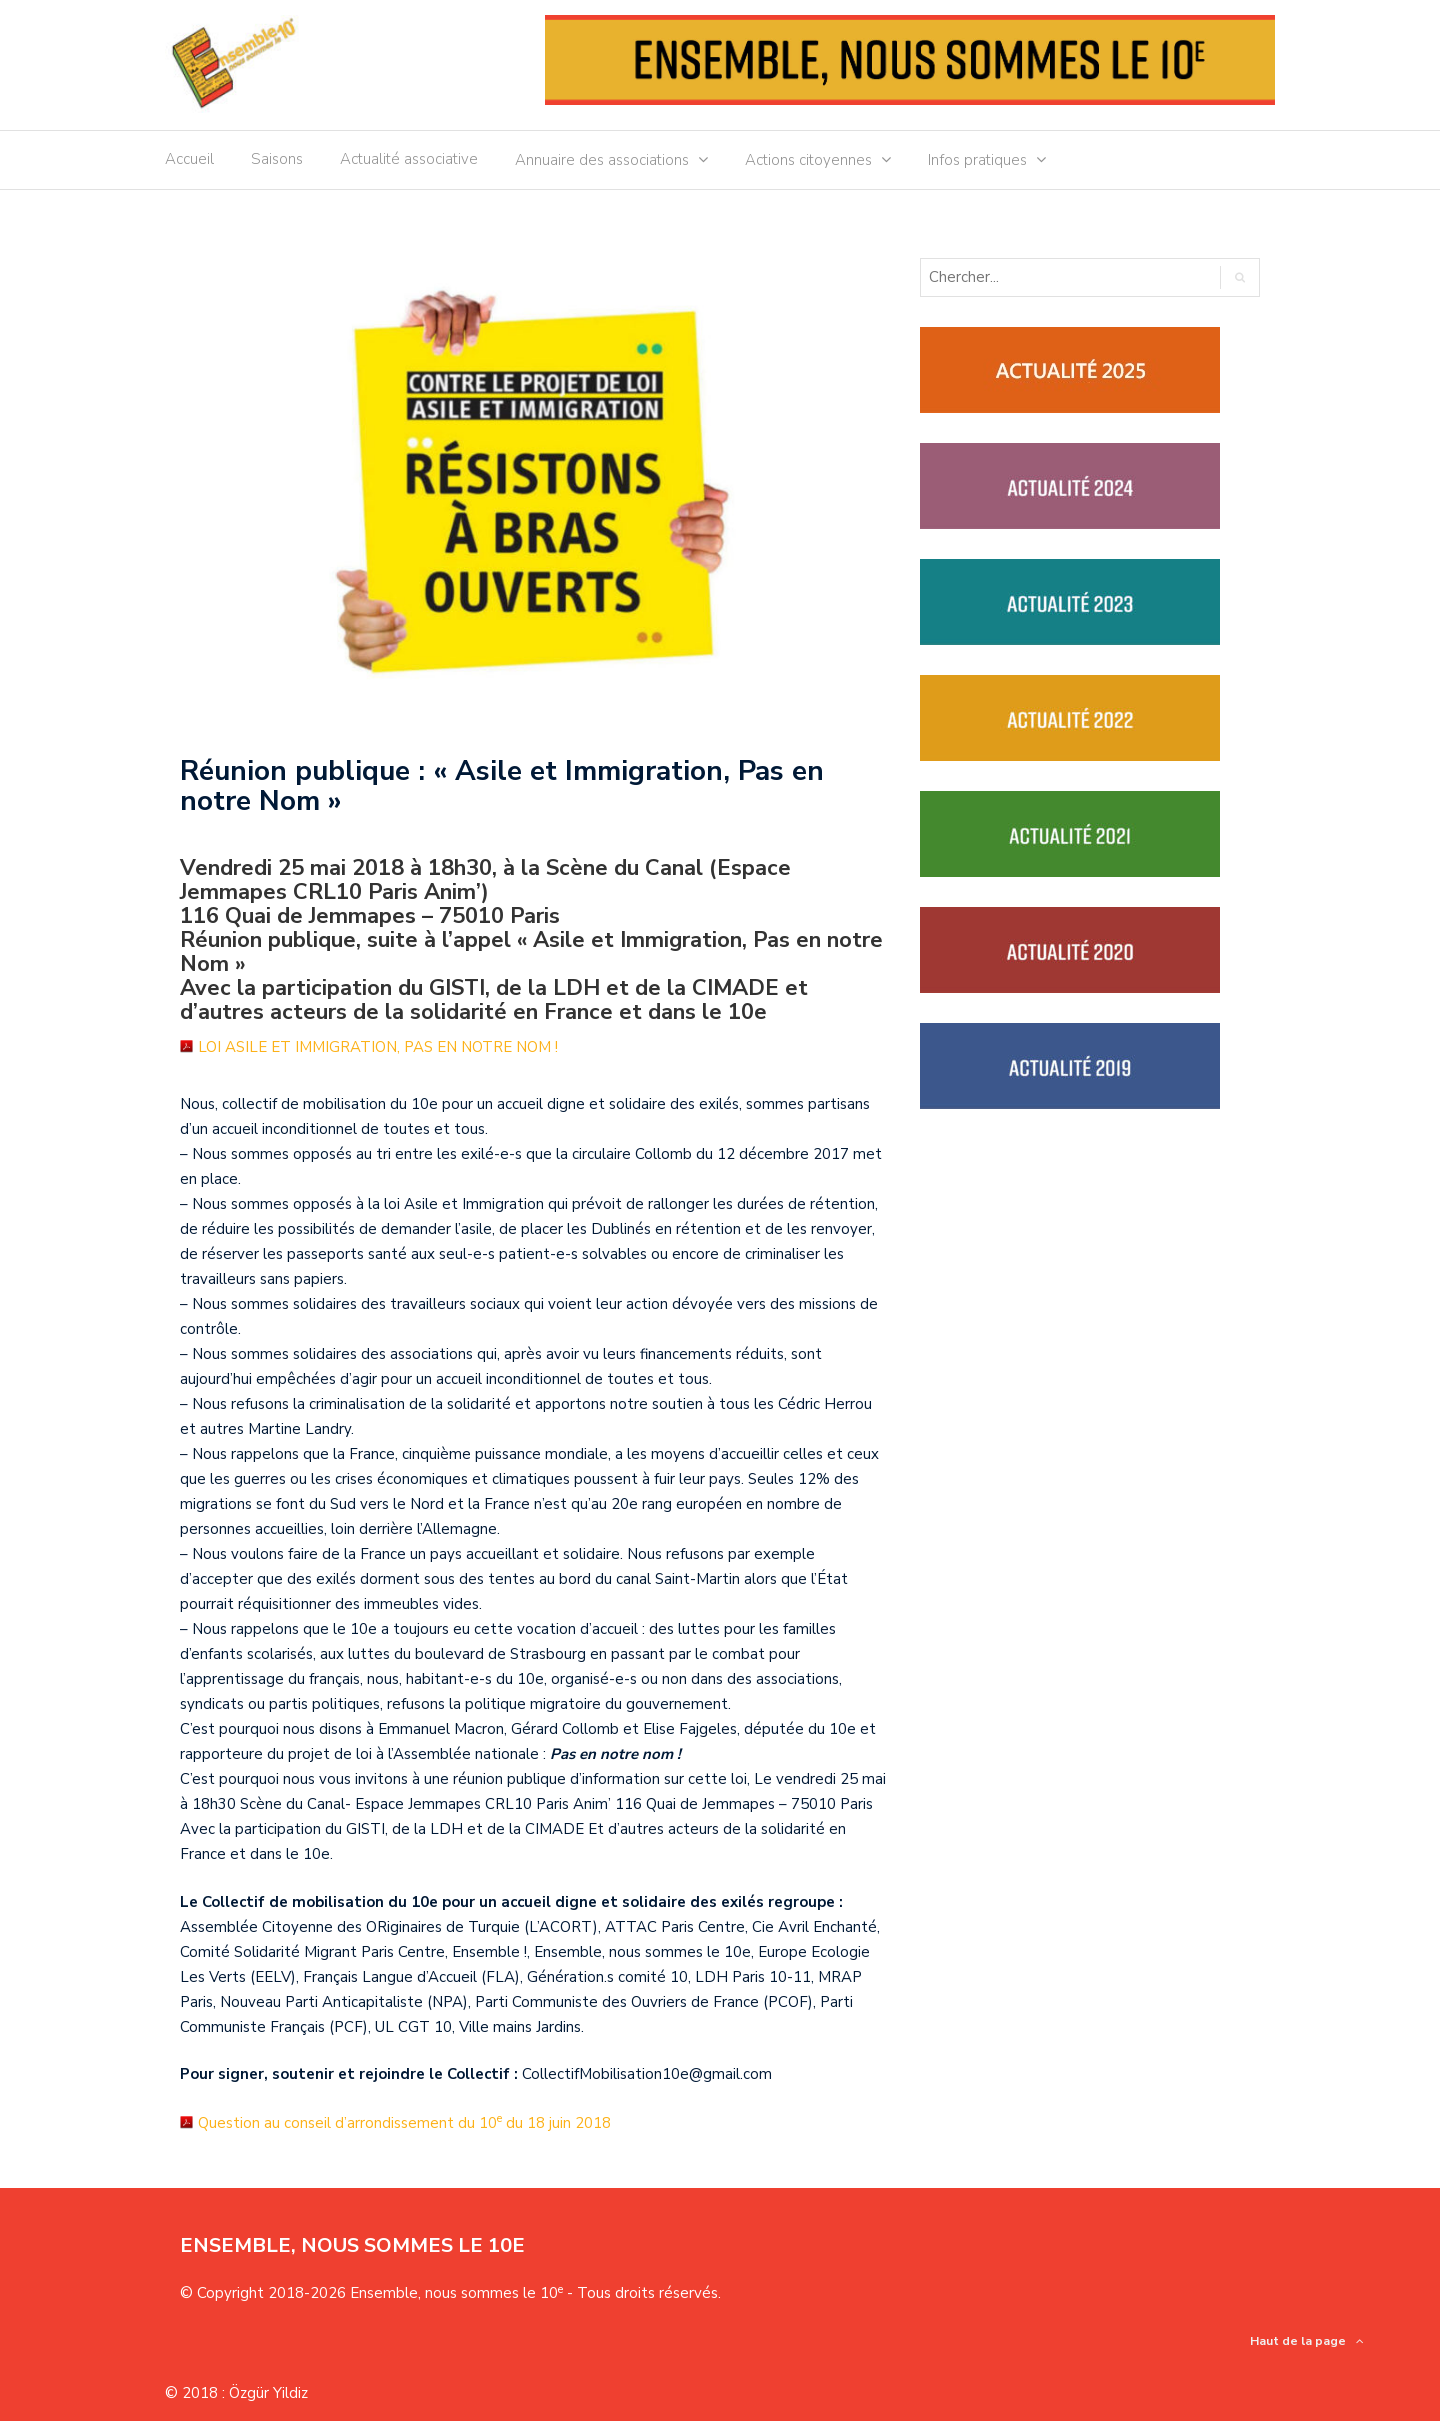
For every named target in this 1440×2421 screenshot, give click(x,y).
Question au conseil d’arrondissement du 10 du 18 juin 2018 (404, 2123)
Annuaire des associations (602, 160)
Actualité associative (409, 159)
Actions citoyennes (808, 160)
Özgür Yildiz (268, 2393)
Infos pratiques (977, 160)
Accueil (189, 159)
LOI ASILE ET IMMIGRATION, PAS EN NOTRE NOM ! (378, 1047)
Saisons (277, 159)
